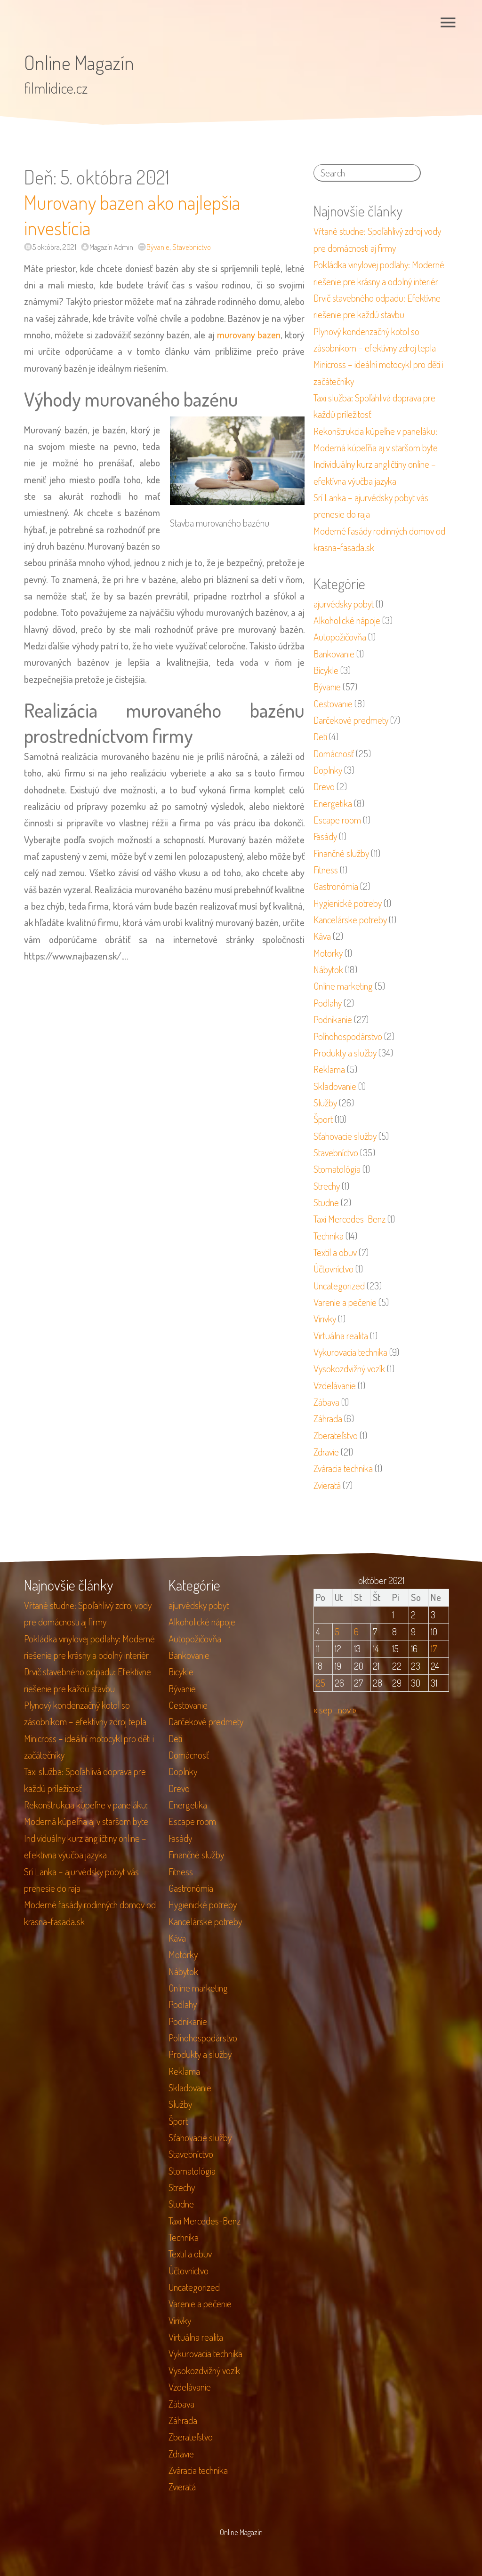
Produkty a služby (345, 1053)
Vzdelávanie (334, 1385)
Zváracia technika (343, 1468)
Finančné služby (341, 853)
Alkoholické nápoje (346, 620)
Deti (320, 736)
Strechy (326, 1186)
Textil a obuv (335, 1252)
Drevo (324, 786)
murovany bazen (249, 334)
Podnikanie (332, 1019)
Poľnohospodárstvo (347, 1036)
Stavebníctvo (191, 247)
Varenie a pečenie (345, 1302)
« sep (322, 1710)
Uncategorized (339, 1286)
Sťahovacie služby (345, 1136)
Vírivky (324, 1318)
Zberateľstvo (335, 1435)
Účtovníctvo (333, 1269)
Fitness (325, 870)
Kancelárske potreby (350, 919)
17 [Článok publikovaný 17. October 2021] (434, 1648)
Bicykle (325, 670)
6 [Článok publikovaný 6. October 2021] (356, 1631)
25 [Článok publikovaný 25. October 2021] (320, 1683)
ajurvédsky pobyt (343, 604)
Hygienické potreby (347, 903)
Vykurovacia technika (350, 1352)
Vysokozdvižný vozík (349, 1368)
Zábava (326, 1402)
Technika (328, 1236)
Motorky (328, 953)
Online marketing (343, 986)
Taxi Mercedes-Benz (349, 1219)
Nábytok (328, 969)
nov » (347, 1710)
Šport (323, 1119)
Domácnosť (333, 753)
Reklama (329, 1069)
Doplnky (327, 770)
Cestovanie (333, 703)
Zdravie (326, 1452)
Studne (326, 1202)
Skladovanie (334, 1086)
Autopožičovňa (339, 637)
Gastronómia (335, 886)
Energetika (332, 803)
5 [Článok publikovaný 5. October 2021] (337, 1631)
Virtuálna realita (340, 1335)
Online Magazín (79, 62)
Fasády (325, 836)
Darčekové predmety (350, 720)
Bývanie (157, 247)
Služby (325, 1102)
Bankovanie (333, 654)
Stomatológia (337, 1169)
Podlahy (327, 1003)
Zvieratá (327, 1485)
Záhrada (327, 1418)
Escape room (337, 820)
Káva (322, 936)
